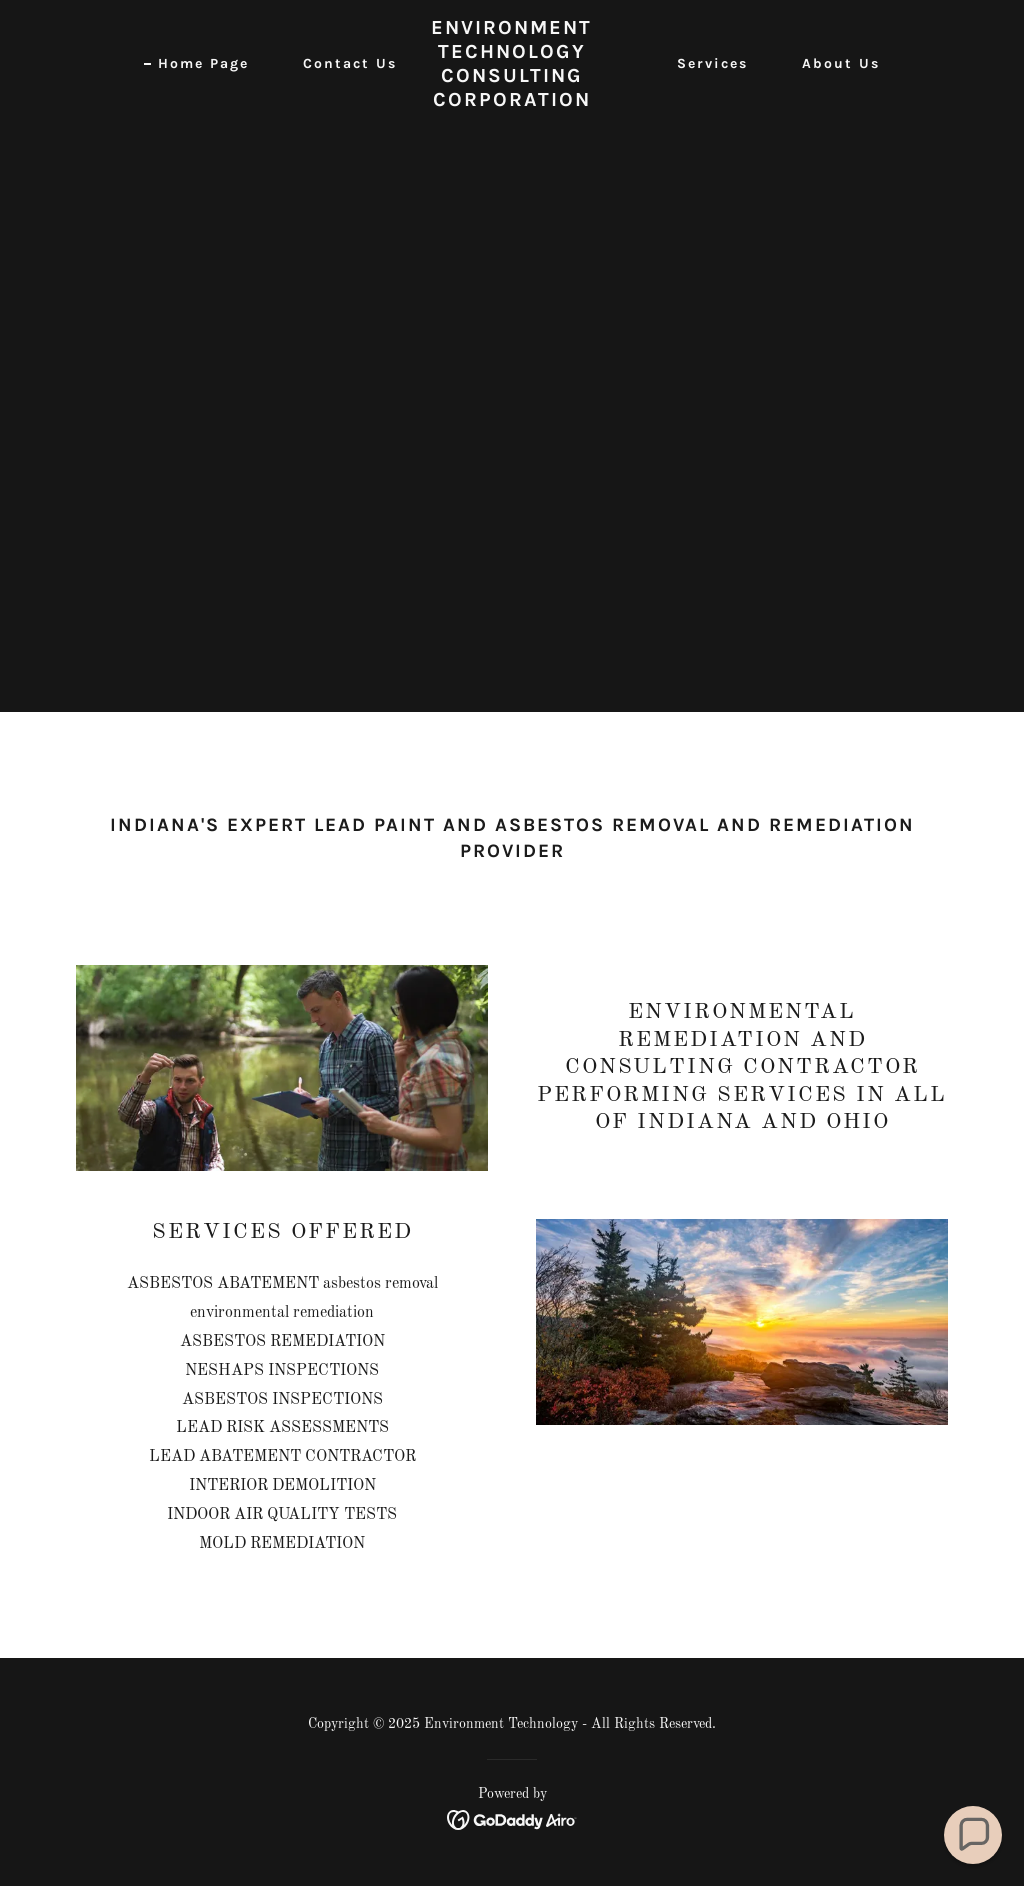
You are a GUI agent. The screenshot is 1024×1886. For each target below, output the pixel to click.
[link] (511, 102)
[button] (973, 1835)
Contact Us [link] (350, 63)
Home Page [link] (203, 63)
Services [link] (712, 63)
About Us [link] (841, 63)
